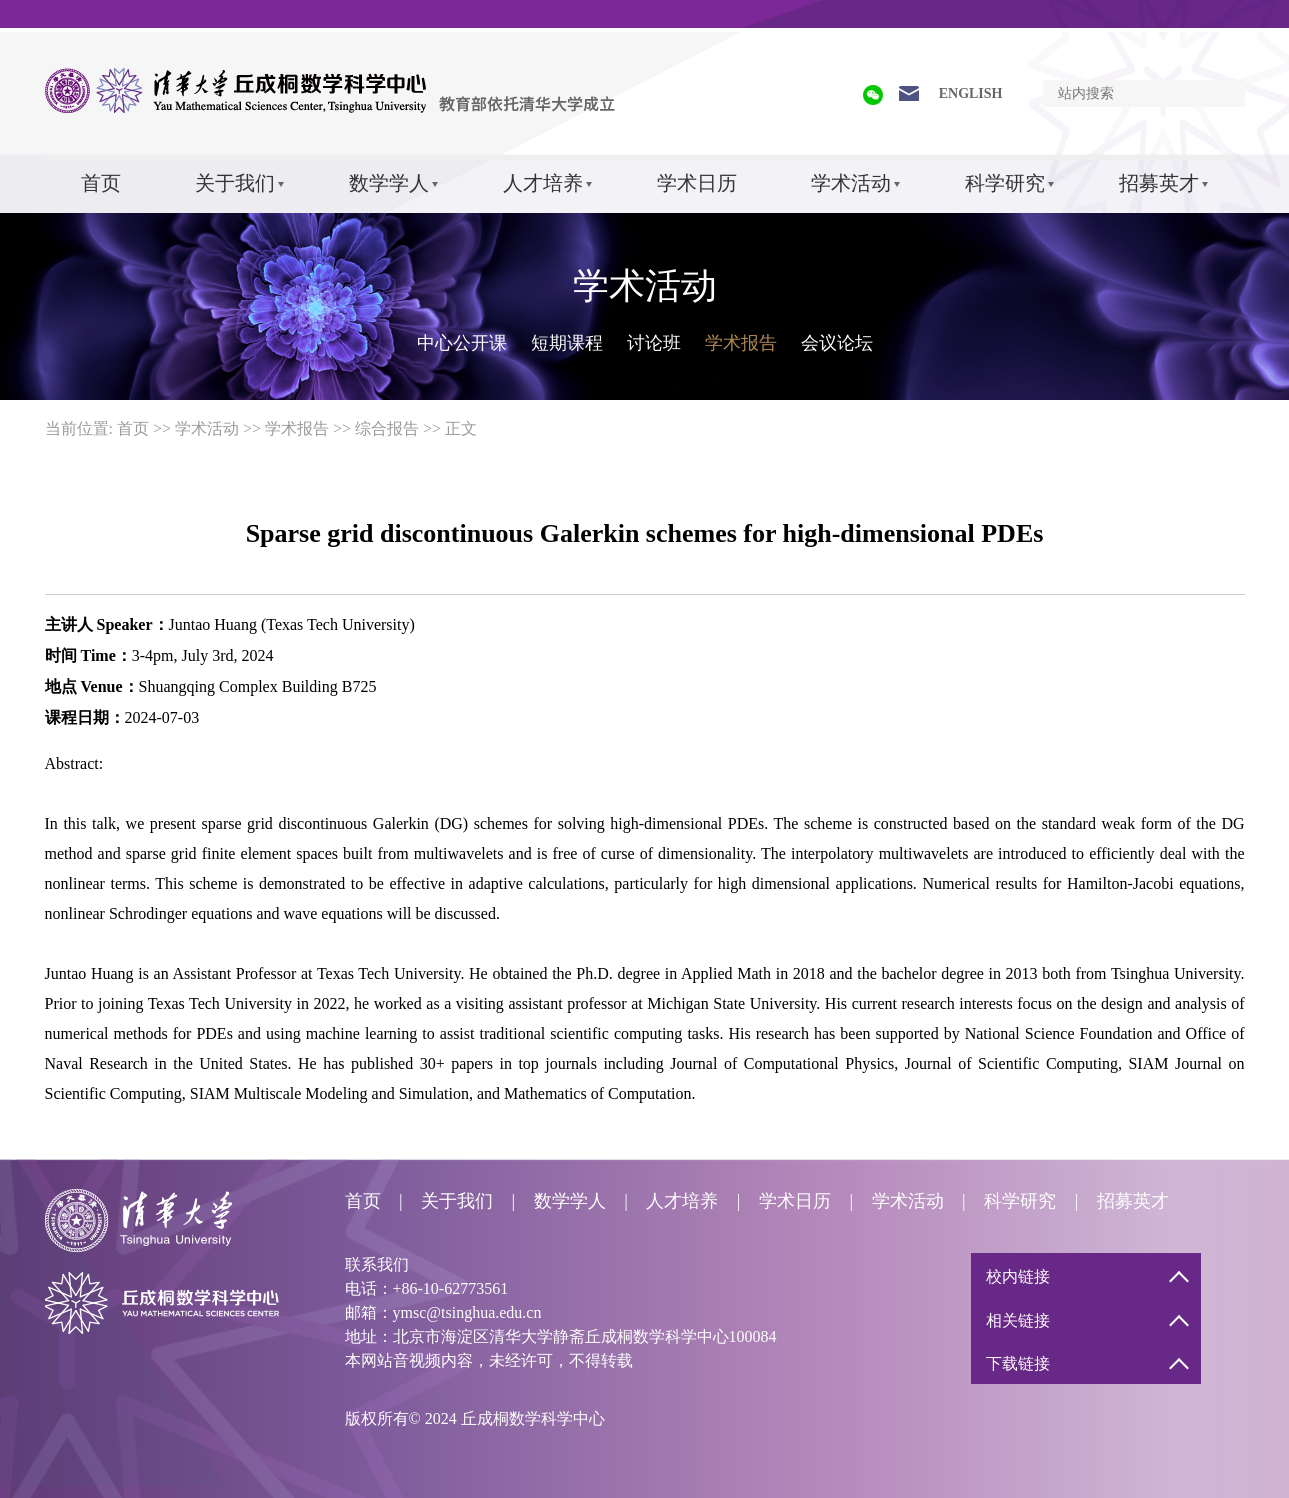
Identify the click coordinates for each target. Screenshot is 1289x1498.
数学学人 (389, 183)
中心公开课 (462, 343)
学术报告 (741, 343)
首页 (101, 183)
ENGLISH (971, 93)
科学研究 (1005, 183)
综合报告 (387, 428)
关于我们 (235, 183)
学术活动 (851, 183)
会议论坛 (837, 343)
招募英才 (1159, 183)
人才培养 (543, 183)
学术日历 (697, 183)
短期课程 (567, 343)
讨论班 (654, 343)
